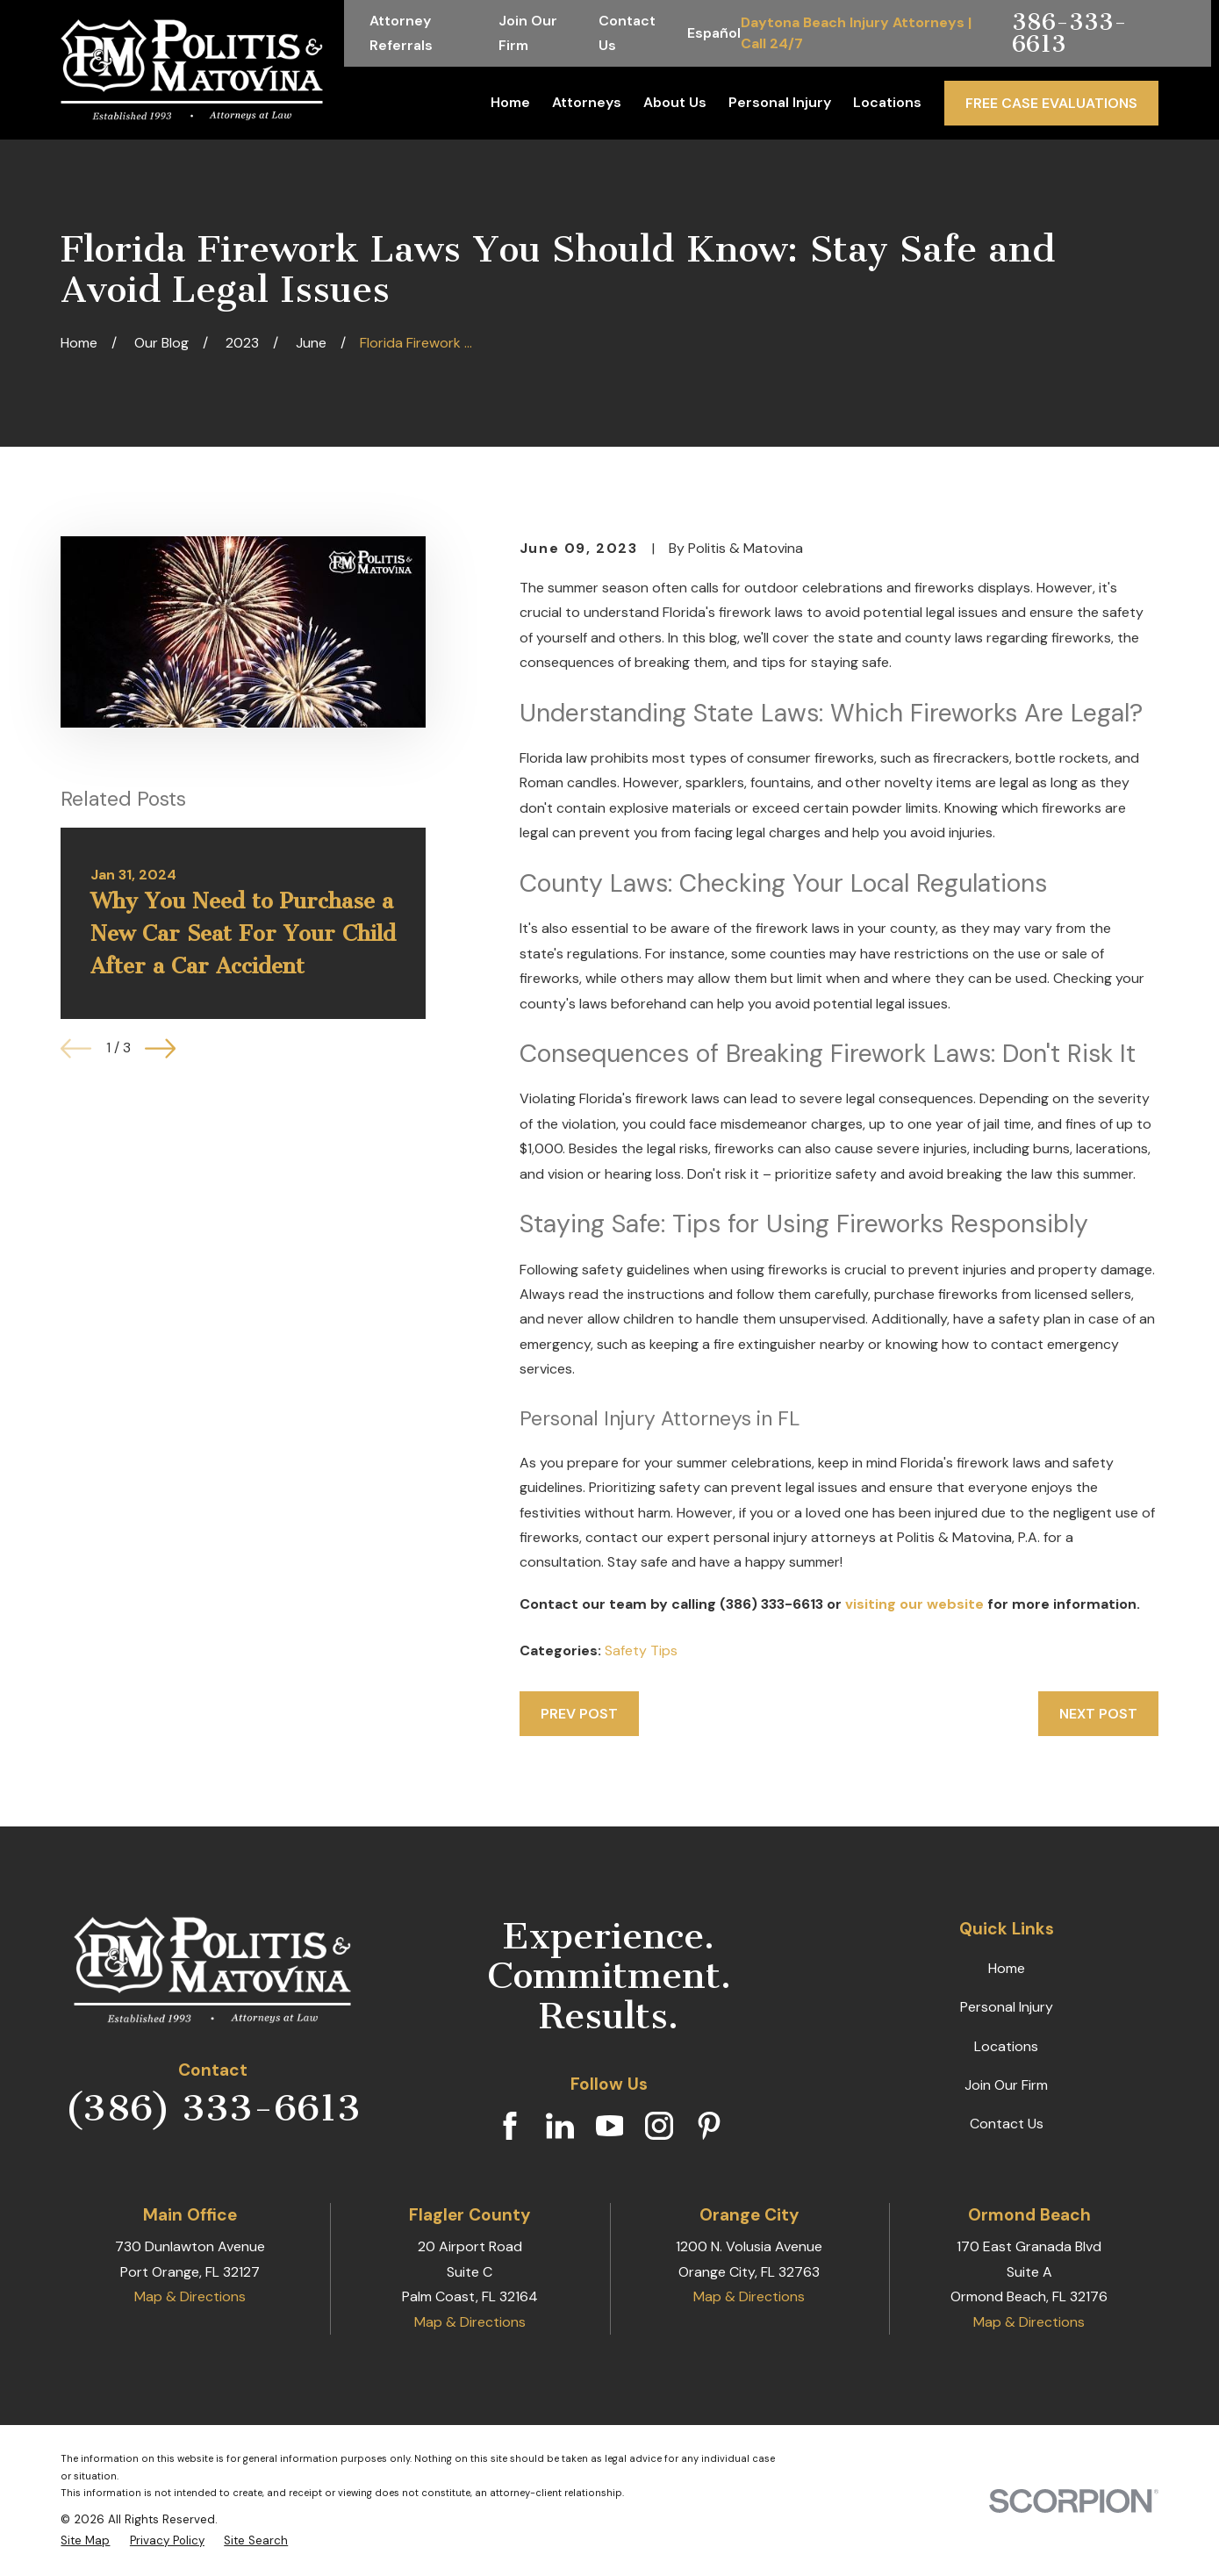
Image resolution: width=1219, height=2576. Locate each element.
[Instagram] (659, 2126)
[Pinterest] (709, 2126)
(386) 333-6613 (213, 2107)
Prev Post (579, 1713)
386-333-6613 (1069, 33)
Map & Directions (190, 2296)
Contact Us (1006, 2123)
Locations (1006, 2046)
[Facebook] (510, 2126)
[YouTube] (610, 2126)
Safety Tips (641, 1650)
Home (1006, 1968)
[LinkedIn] (560, 2126)
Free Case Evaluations (1051, 103)
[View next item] (160, 1048)
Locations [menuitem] (887, 102)
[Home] (192, 69)
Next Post (1098, 1713)
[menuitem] (85, 2540)
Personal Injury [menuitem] (779, 102)
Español (714, 33)
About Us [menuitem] (674, 102)
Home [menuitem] (510, 102)
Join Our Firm (1006, 2085)
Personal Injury (1006, 2007)
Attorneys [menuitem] (586, 102)
